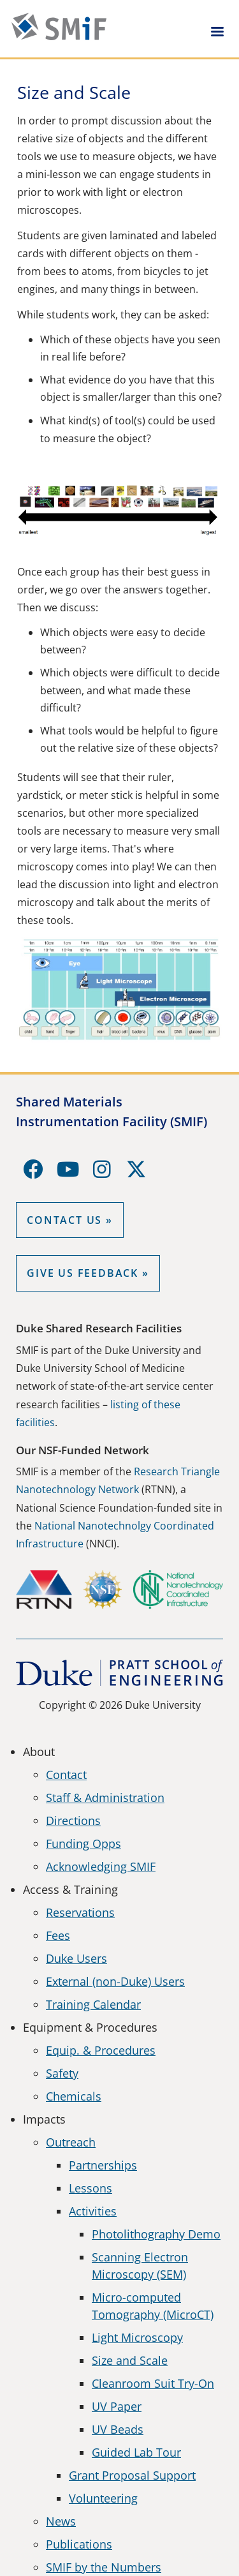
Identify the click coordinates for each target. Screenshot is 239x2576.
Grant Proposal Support (132, 2475)
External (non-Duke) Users (115, 1981)
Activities (93, 2211)
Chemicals (73, 2096)
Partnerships (103, 2165)
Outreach (71, 2142)
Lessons (90, 2188)
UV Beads (117, 2429)
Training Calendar (93, 2004)
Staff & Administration (105, 1797)
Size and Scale (130, 2360)
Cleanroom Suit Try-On (153, 2383)
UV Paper (116, 2406)
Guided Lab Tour (136, 2452)
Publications (79, 2544)
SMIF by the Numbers (103, 2567)
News (61, 2521)
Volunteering (103, 2498)
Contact (66, 1774)
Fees (58, 1935)
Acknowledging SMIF (101, 1866)
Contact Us (64, 1220)
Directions (73, 1820)
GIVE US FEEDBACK (82, 1273)
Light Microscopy (137, 2337)
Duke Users (76, 1958)
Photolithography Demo (156, 2234)
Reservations (80, 1912)
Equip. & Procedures (101, 2050)
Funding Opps (83, 1843)
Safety (62, 2073)
